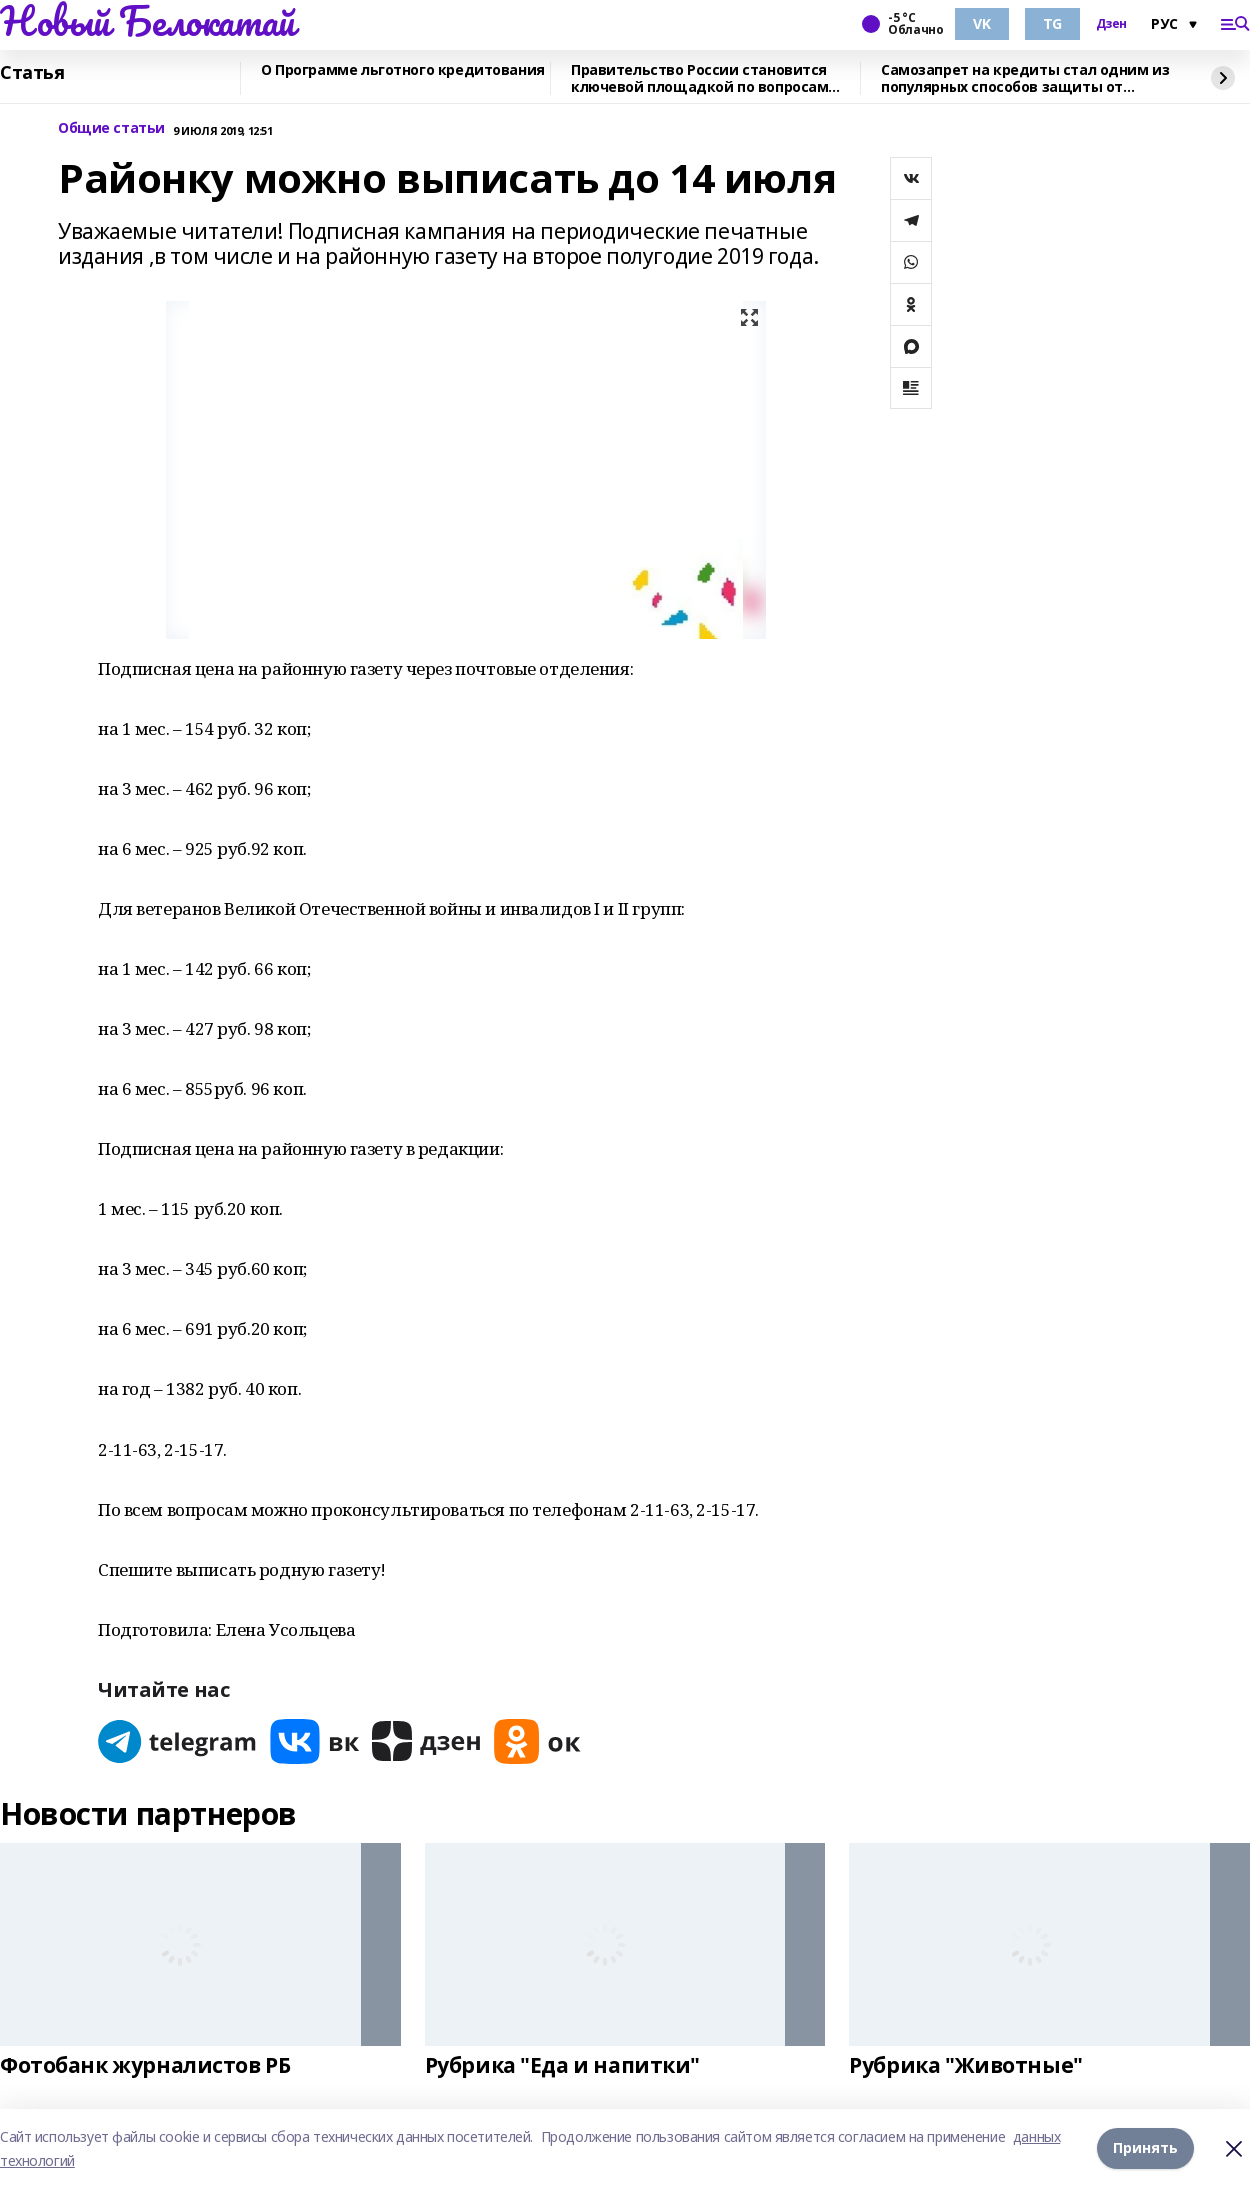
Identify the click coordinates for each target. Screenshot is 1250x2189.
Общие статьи (111, 128)
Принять (1145, 2148)
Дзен (1111, 24)
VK (981, 23)
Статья (32, 73)
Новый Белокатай (147, 21)
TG (1052, 23)
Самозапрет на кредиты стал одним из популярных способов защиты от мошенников (1025, 78)
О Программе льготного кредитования (403, 70)
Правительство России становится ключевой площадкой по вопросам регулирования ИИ (699, 78)
